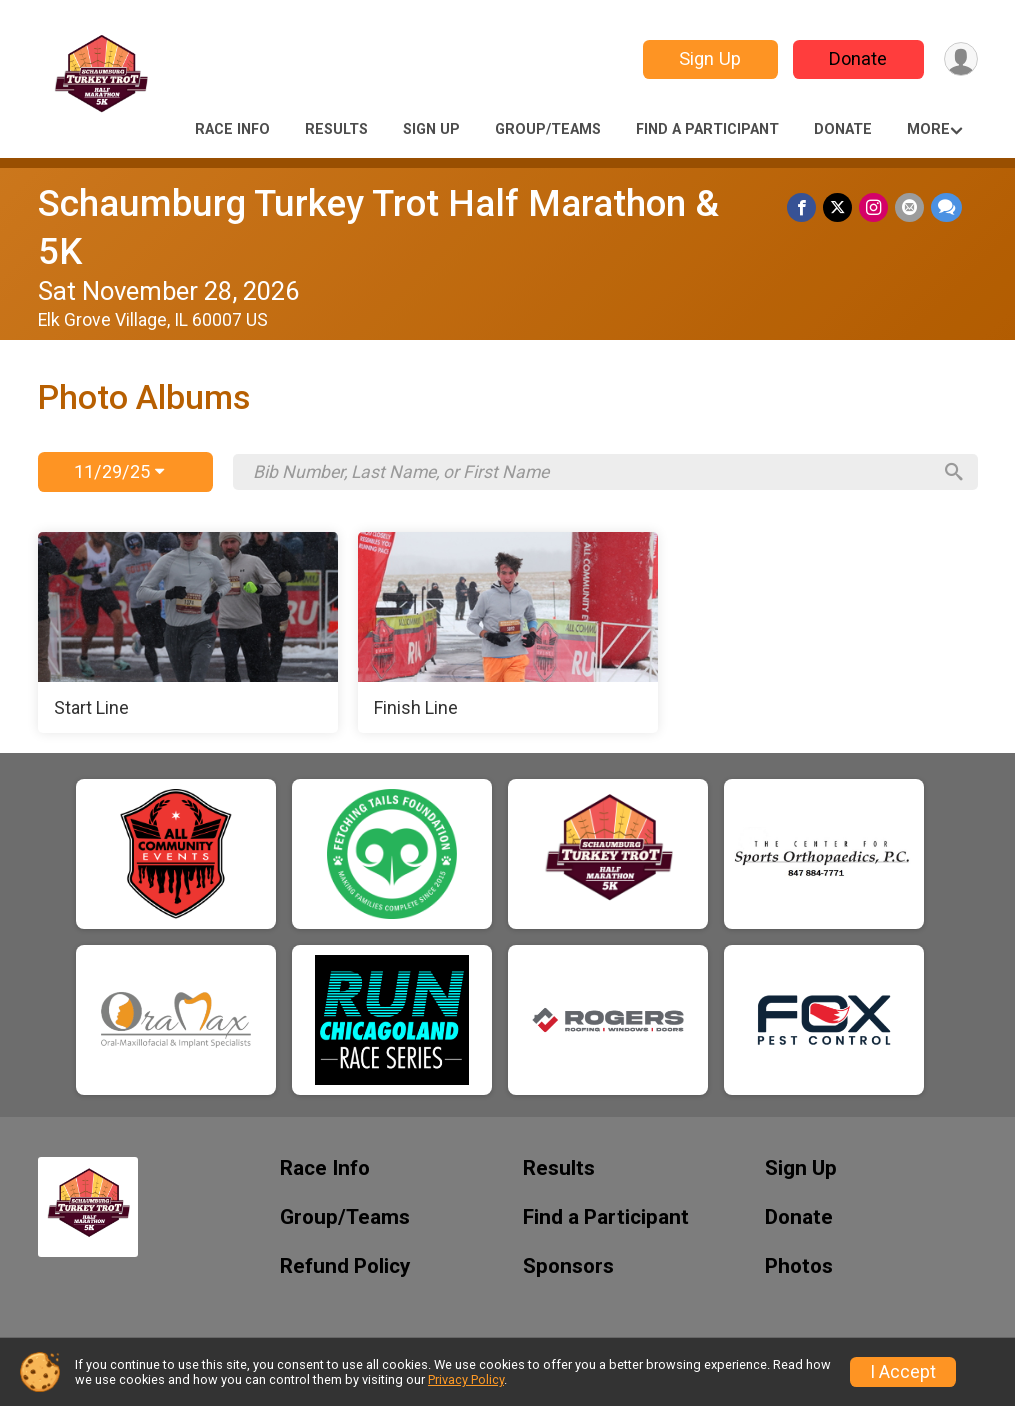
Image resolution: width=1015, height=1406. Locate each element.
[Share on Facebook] (805, 207)
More (928, 129)
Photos (799, 1266)
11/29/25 (119, 471)
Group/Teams (548, 129)
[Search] (953, 472)
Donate (855, 58)
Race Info (232, 129)
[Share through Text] (946, 207)
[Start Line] (188, 633)
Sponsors (568, 1266)
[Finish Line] (508, 633)
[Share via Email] (910, 207)
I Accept (903, 1372)
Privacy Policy (466, 1379)
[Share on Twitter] (840, 207)
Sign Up (707, 58)
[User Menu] (959, 59)
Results (336, 129)
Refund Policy (345, 1266)
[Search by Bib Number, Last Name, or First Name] (591, 472)
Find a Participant (707, 129)
